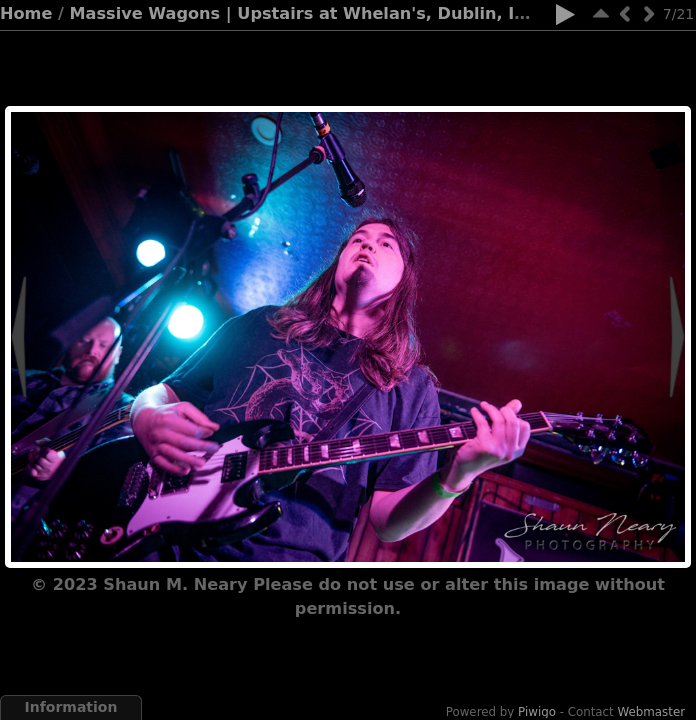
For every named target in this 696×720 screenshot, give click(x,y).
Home (26, 13)
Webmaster (652, 712)
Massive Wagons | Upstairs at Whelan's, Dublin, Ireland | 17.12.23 (370, 13)
